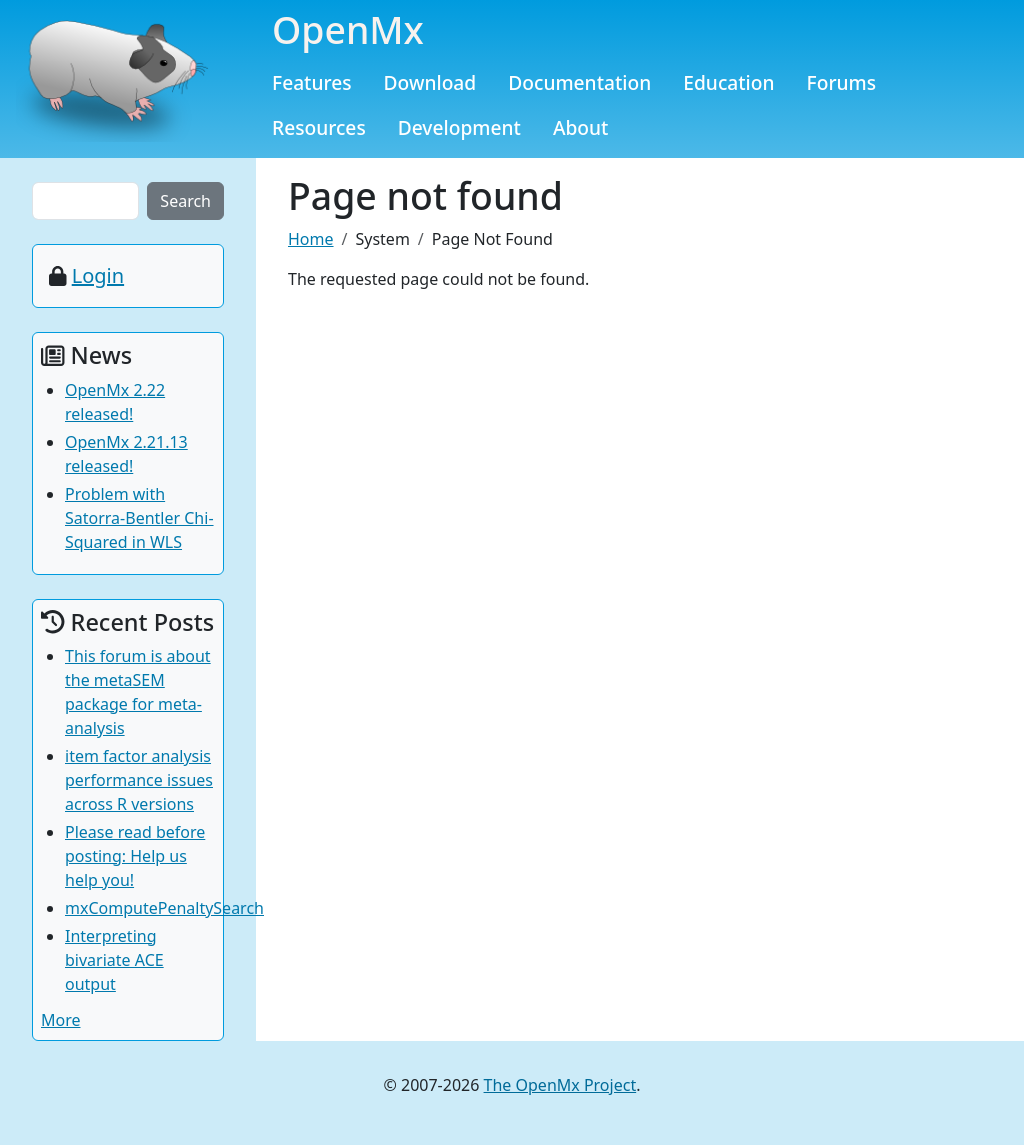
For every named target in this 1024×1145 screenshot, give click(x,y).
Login (98, 275)
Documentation (579, 82)
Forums (842, 82)
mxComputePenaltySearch (164, 908)
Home (311, 239)
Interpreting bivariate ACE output (114, 960)
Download (430, 82)
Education (728, 82)
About (581, 127)
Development (459, 127)
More (61, 1020)
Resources (319, 127)
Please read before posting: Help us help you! (135, 856)
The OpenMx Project (560, 1085)
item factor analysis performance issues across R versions (139, 780)
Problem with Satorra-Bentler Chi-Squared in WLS (139, 518)
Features (312, 82)
